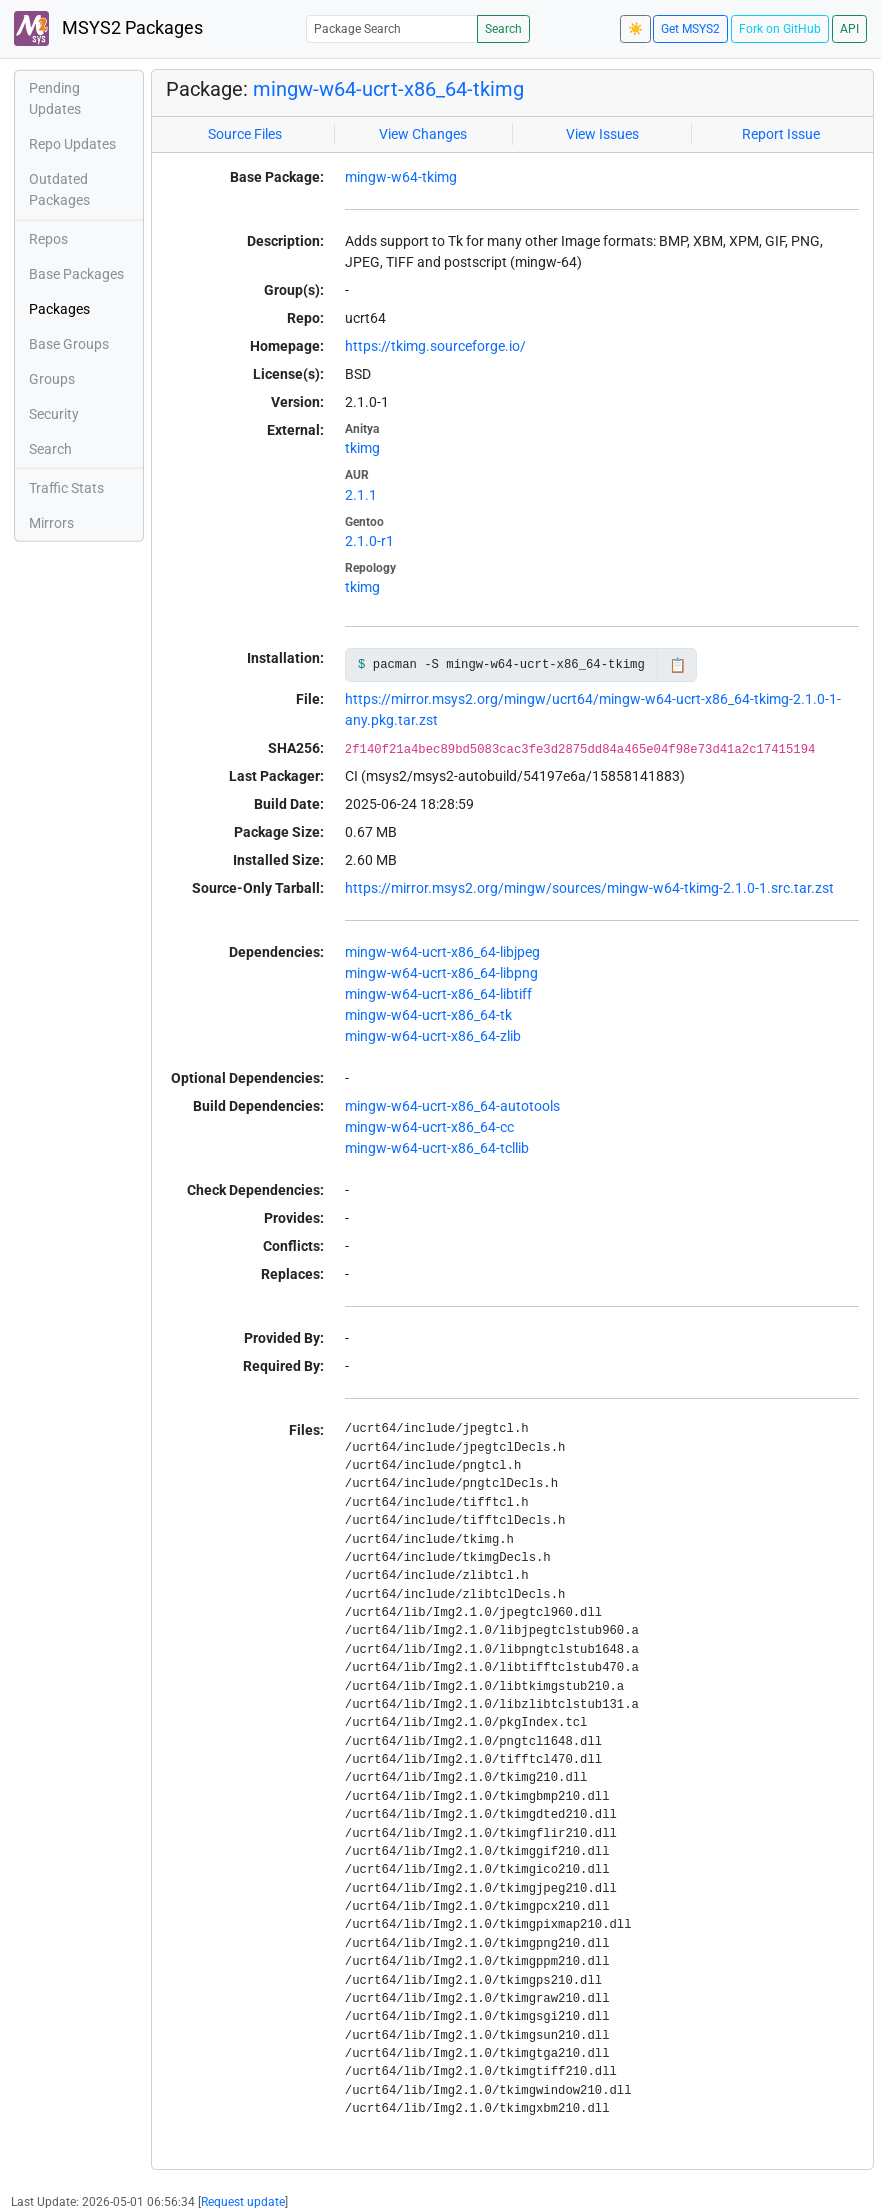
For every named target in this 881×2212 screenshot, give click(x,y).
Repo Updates (72, 144)
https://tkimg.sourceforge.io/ (435, 346)
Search (503, 29)
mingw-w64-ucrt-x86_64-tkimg (388, 89)
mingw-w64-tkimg (401, 177)
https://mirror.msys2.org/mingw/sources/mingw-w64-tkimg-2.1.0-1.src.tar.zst (589, 888)
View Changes (423, 134)
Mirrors (51, 523)
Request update (243, 2202)
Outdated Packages (59, 189)
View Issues (602, 134)
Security (54, 414)
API (849, 29)
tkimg (362, 448)
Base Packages (76, 274)
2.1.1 (361, 495)
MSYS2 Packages (108, 28)
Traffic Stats (66, 488)
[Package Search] (392, 28)
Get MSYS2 (690, 29)
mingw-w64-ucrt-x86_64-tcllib (437, 1148)
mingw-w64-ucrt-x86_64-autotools (452, 1106)
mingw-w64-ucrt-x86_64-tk (428, 1015)
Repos (48, 239)
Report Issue (781, 134)
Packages (59, 309)
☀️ (635, 29)
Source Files (245, 134)
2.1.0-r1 (369, 541)
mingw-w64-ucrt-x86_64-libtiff (438, 994)
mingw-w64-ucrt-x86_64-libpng (441, 973)
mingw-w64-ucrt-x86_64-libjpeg (442, 952)
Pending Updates (55, 98)
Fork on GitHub (780, 29)
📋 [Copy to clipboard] (677, 665)
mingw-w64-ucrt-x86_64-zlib (433, 1036)
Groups (52, 379)
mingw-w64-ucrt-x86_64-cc (429, 1127)
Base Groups (69, 344)
